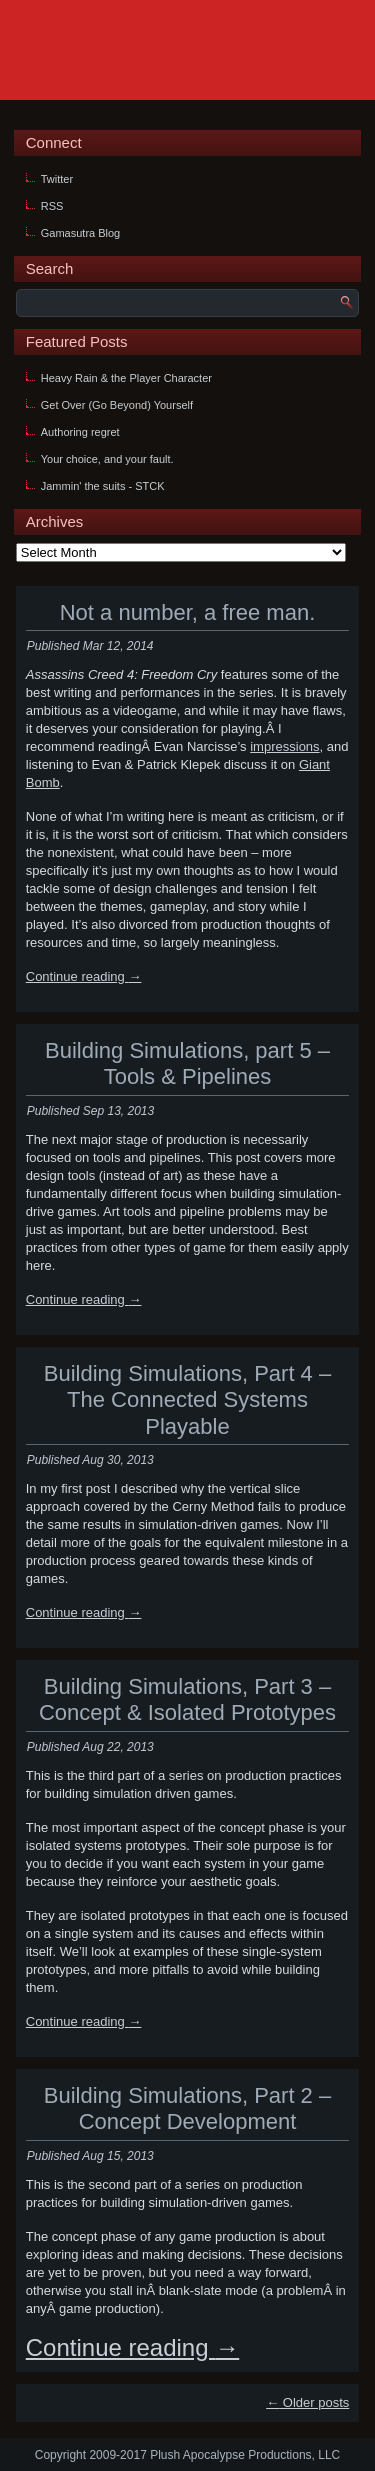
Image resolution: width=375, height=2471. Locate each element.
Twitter (57, 179)
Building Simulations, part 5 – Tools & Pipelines (187, 1063)
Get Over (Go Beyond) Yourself (117, 405)
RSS (52, 206)
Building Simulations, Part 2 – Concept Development (187, 2108)
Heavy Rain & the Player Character (126, 378)
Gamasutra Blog (80, 233)
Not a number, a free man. (188, 612)
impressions (284, 746)
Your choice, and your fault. (107, 459)
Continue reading (84, 976)
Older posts (307, 2402)
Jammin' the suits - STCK (103, 486)
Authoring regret (80, 432)
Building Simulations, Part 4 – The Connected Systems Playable (187, 1400)
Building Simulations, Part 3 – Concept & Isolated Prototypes (187, 1699)
